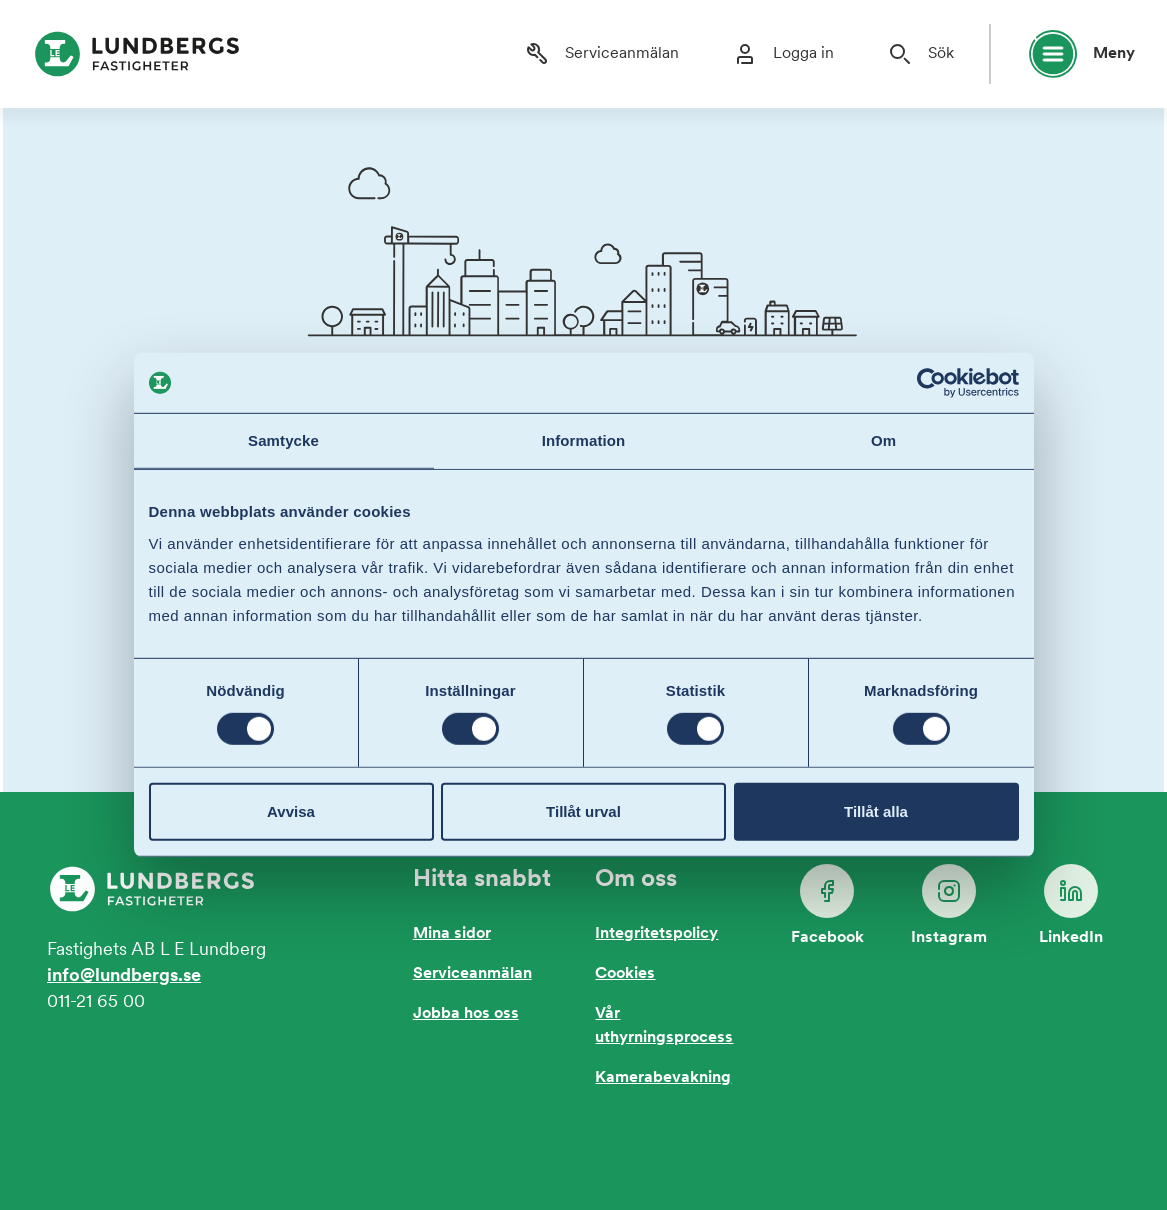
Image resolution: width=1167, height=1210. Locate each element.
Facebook (827, 905)
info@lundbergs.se (124, 976)
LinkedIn (1071, 905)
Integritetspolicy (656, 934)
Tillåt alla (876, 811)
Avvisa (291, 811)
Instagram (949, 905)
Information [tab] (584, 440)
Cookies (625, 974)
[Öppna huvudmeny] (1073, 54)
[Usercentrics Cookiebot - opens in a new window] (931, 383)
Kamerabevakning (663, 1078)
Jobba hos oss (466, 1014)
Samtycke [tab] (283, 440)
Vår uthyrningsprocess (664, 1026)
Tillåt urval (583, 811)
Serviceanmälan (472, 974)
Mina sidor (452, 934)
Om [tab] (883, 440)
